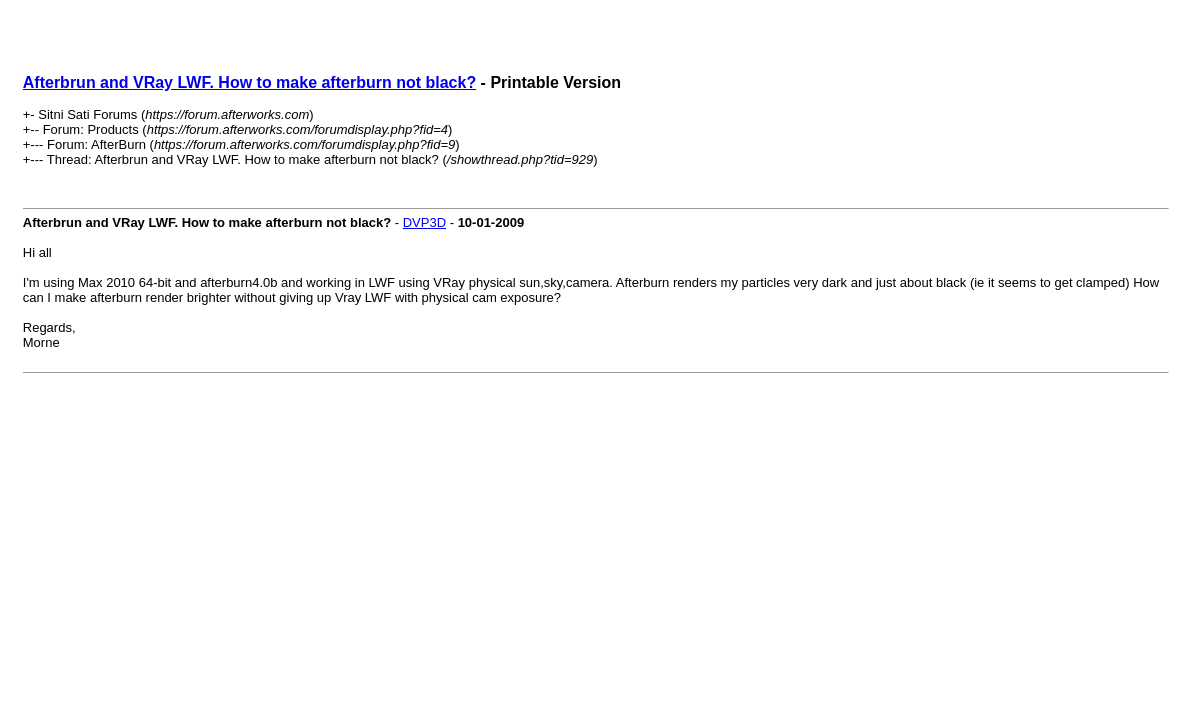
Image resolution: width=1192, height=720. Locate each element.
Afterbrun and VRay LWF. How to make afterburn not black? (249, 82)
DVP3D (424, 222)
